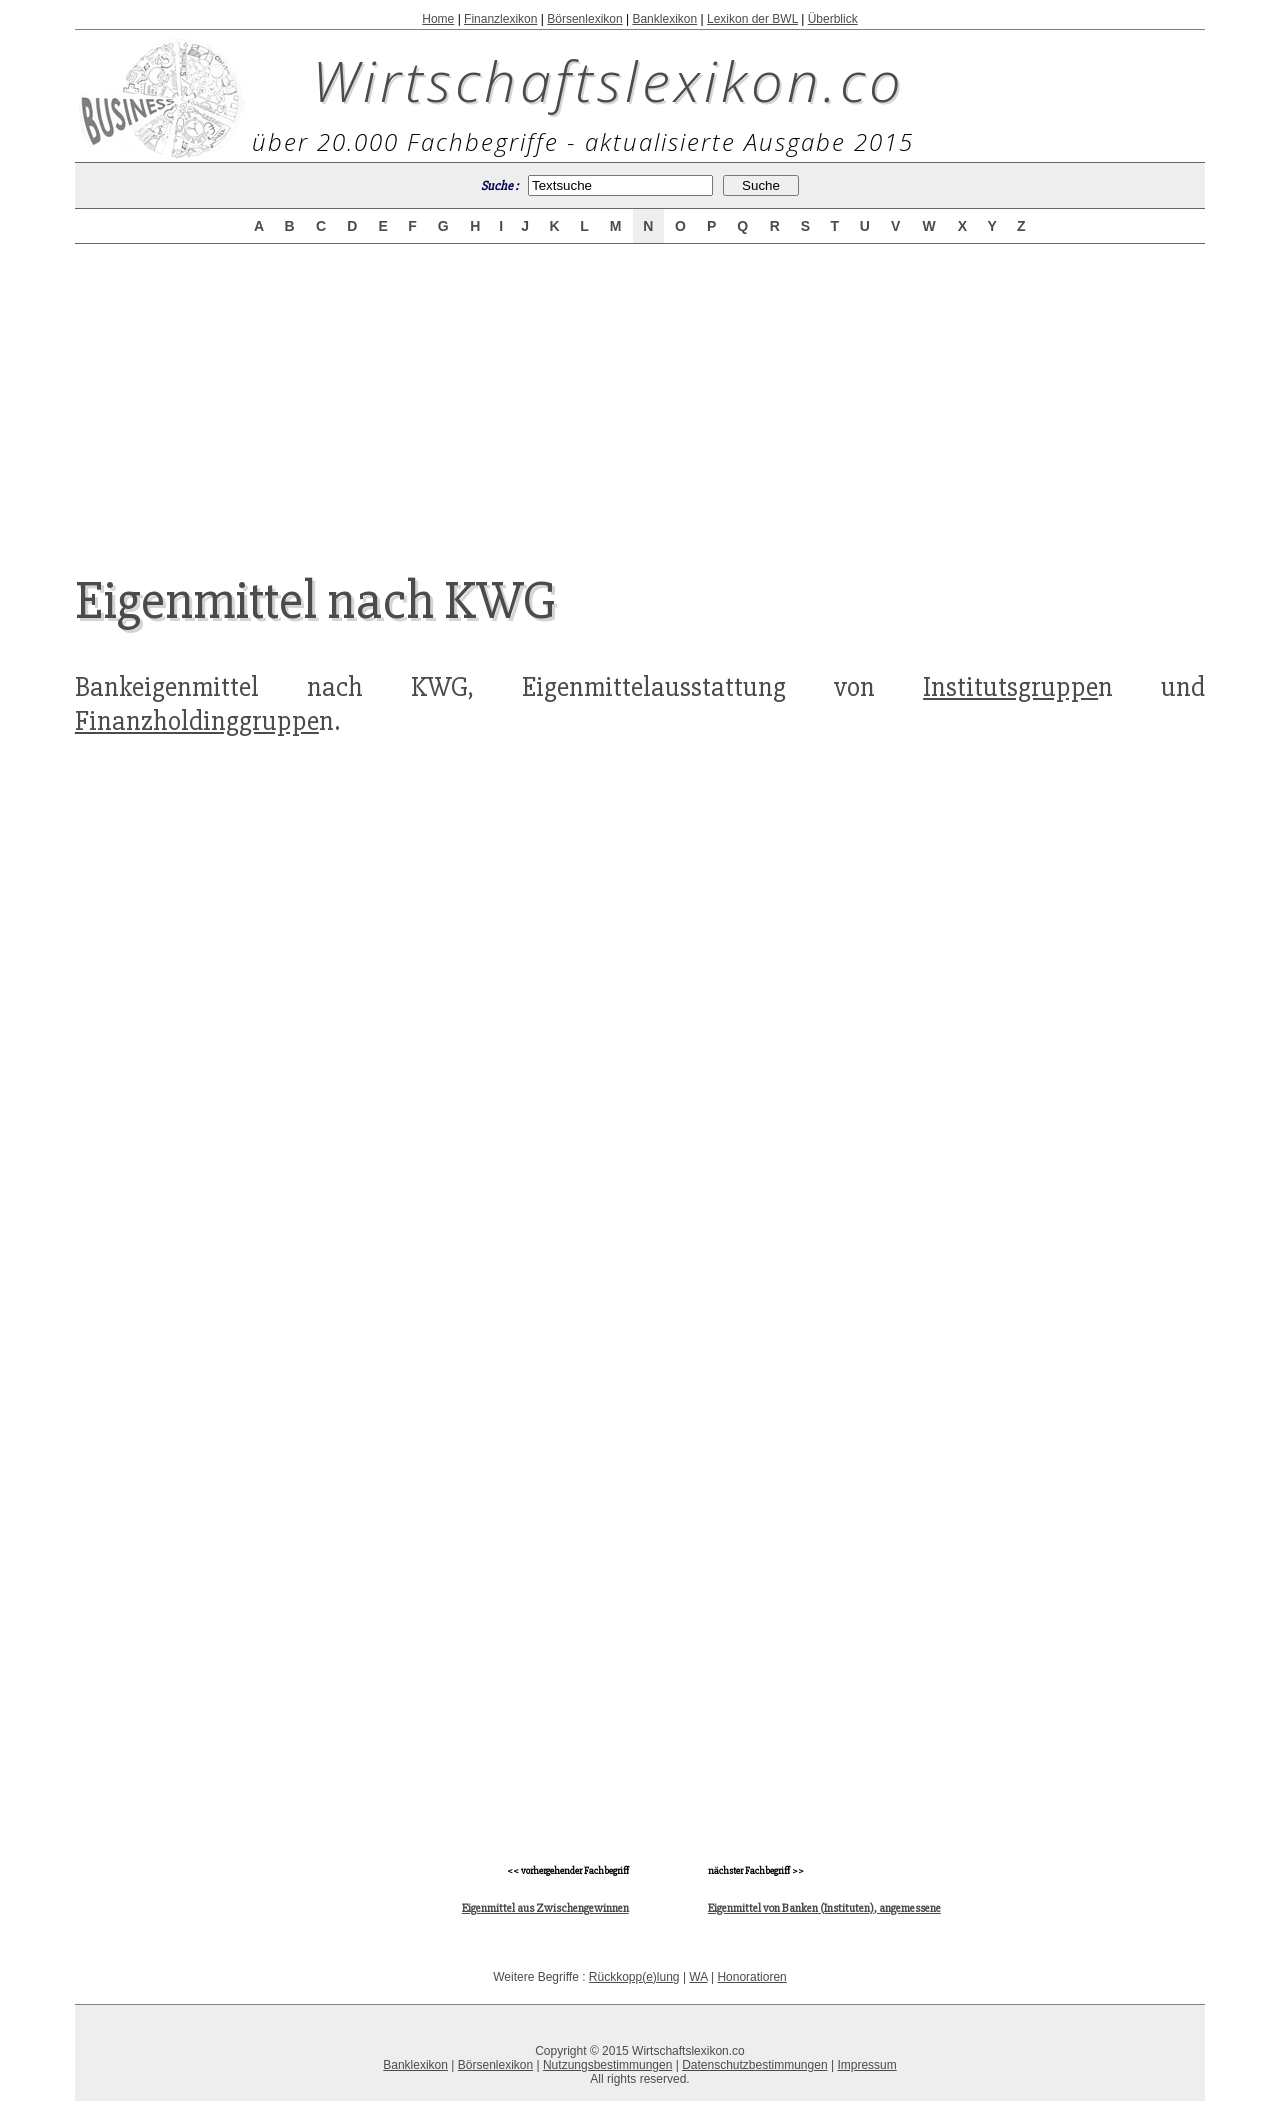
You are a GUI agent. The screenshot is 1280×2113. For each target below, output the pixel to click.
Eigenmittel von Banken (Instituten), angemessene (824, 1908)
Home (438, 19)
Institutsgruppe (1010, 687)
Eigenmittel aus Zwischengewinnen (545, 1908)
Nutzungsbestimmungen (607, 2065)
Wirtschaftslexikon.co (608, 80)
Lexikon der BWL (752, 19)
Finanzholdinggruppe (197, 721)
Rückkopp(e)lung (634, 1977)
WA (698, 1977)
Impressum (866, 2065)
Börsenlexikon (584, 19)
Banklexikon (664, 19)
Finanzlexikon (500, 19)
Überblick (833, 19)
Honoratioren (751, 1977)
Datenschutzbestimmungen (754, 2065)
